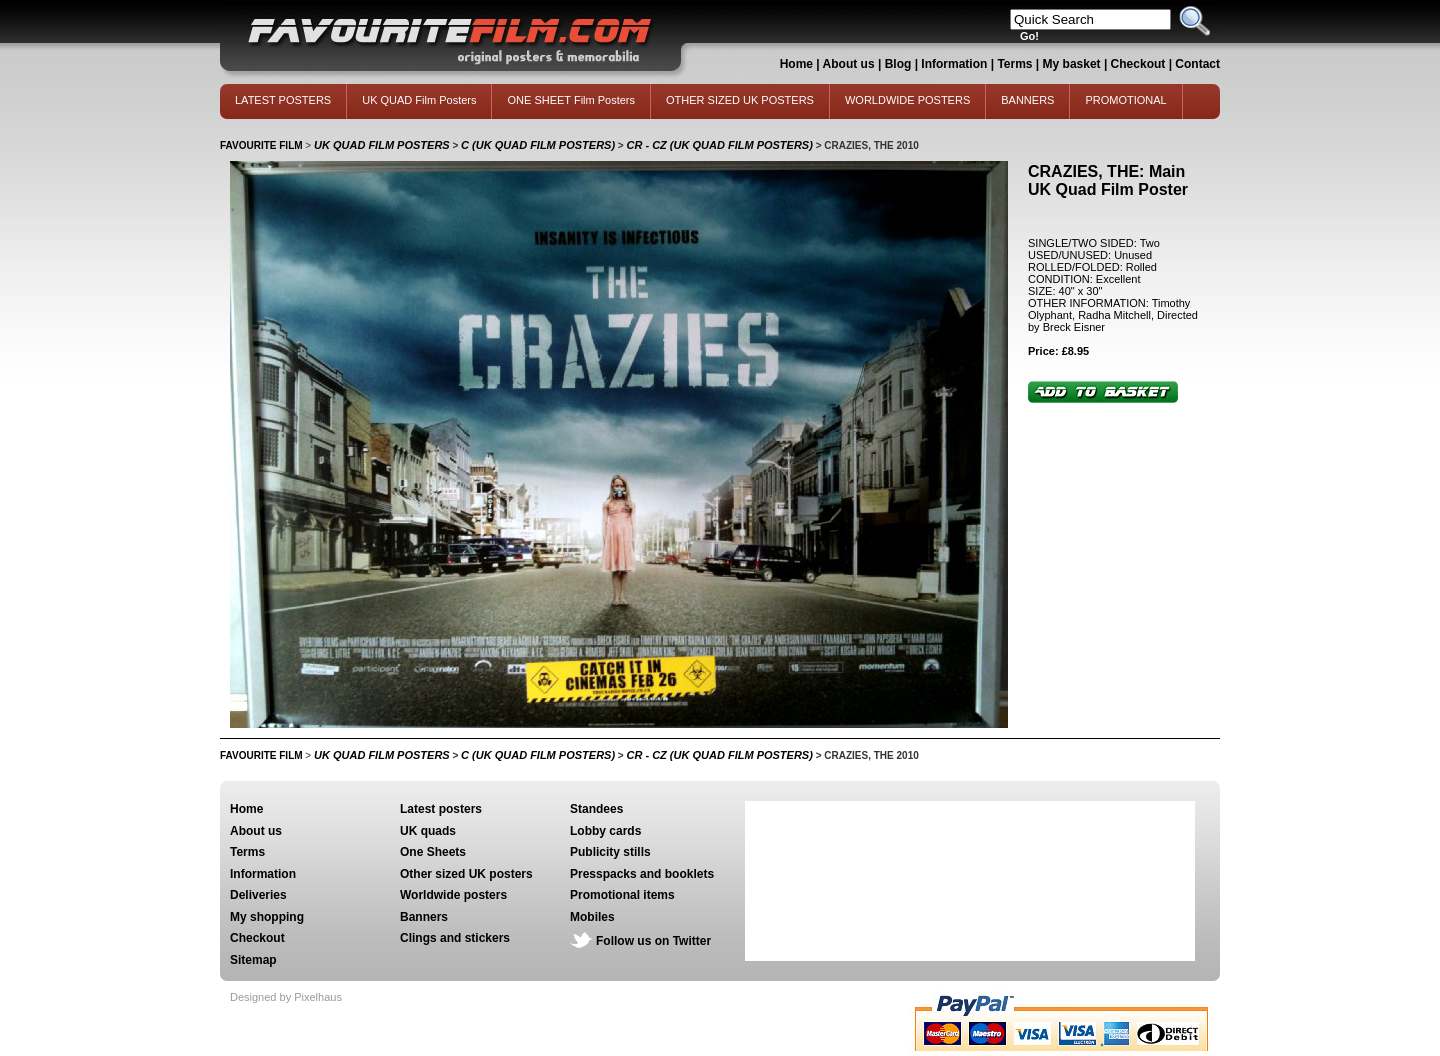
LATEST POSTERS (283, 100)
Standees (596, 809)
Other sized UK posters (466, 874)
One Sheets (433, 852)
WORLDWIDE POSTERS (907, 100)
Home (796, 64)
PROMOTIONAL (1125, 100)
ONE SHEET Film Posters (571, 100)
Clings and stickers (455, 938)
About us (849, 64)
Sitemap (253, 960)
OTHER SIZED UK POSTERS (740, 100)
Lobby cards (605, 831)
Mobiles (592, 917)
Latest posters (441, 809)
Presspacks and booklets (642, 874)
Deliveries (258, 895)
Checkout (1140, 64)
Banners (424, 917)
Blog (898, 64)
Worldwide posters (453, 895)
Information (954, 64)
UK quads (428, 831)
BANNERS (1027, 100)
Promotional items (622, 895)
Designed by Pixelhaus (286, 997)
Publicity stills (610, 852)
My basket (1072, 64)
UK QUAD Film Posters (419, 100)
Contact (1197, 64)
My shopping (267, 917)
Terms (1014, 64)
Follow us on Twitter (653, 941)
